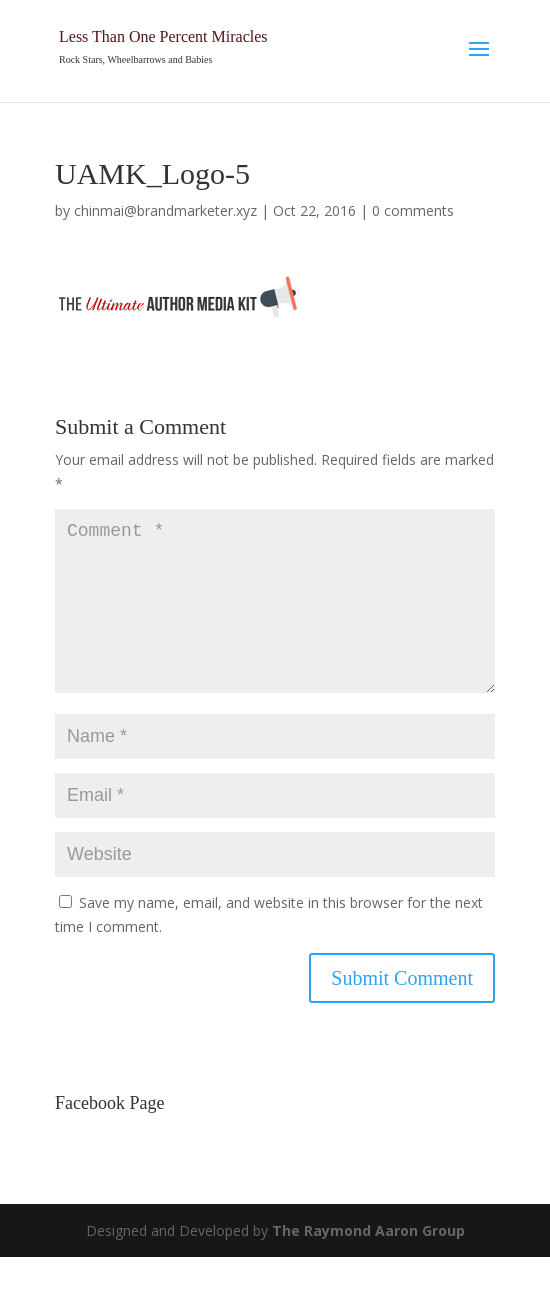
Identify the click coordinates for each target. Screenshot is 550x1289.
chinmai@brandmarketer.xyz (165, 210)
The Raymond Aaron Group (368, 1262)
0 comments (413, 210)
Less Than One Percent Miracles (163, 36)
